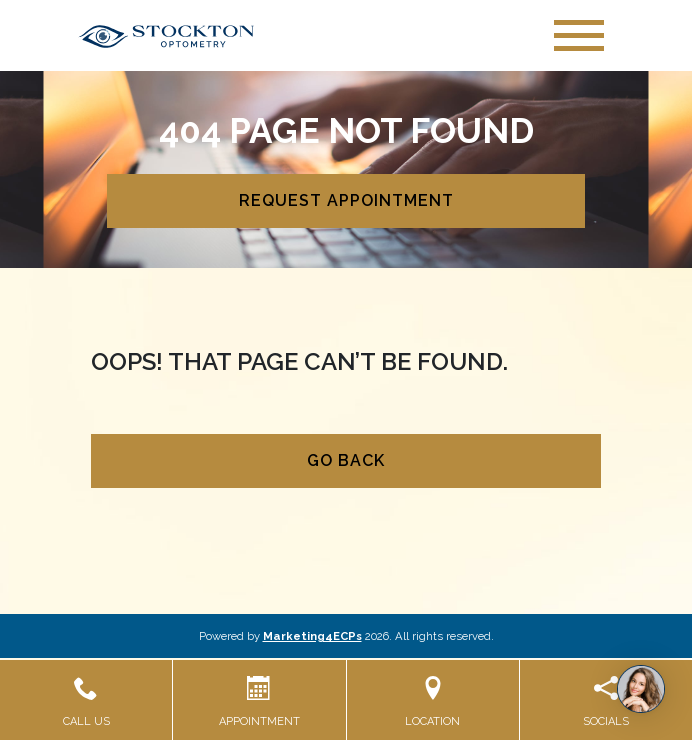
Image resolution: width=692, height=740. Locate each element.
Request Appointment (346, 200)
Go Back (346, 460)
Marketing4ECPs (312, 636)
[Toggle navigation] (579, 35)
